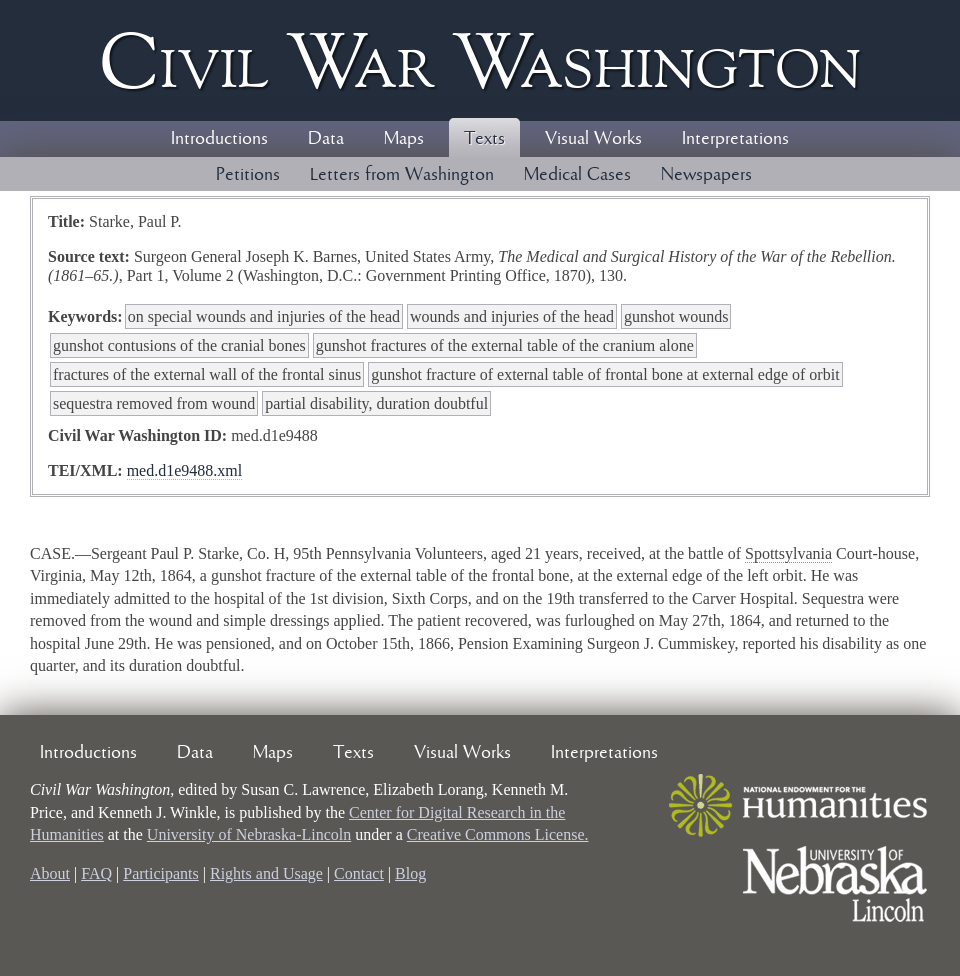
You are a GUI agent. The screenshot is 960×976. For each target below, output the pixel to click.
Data (326, 139)
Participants (161, 873)
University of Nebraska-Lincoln (249, 834)
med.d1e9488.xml (185, 470)
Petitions (248, 175)
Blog (410, 873)
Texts (484, 139)
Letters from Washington (402, 175)
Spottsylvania (788, 553)
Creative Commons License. (498, 834)
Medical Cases (577, 175)
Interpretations (735, 139)
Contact (359, 873)
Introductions (219, 139)
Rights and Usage (266, 873)
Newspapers (706, 175)
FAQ (96, 873)
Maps (404, 139)
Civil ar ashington (480, 60)
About (50, 873)
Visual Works (593, 139)
